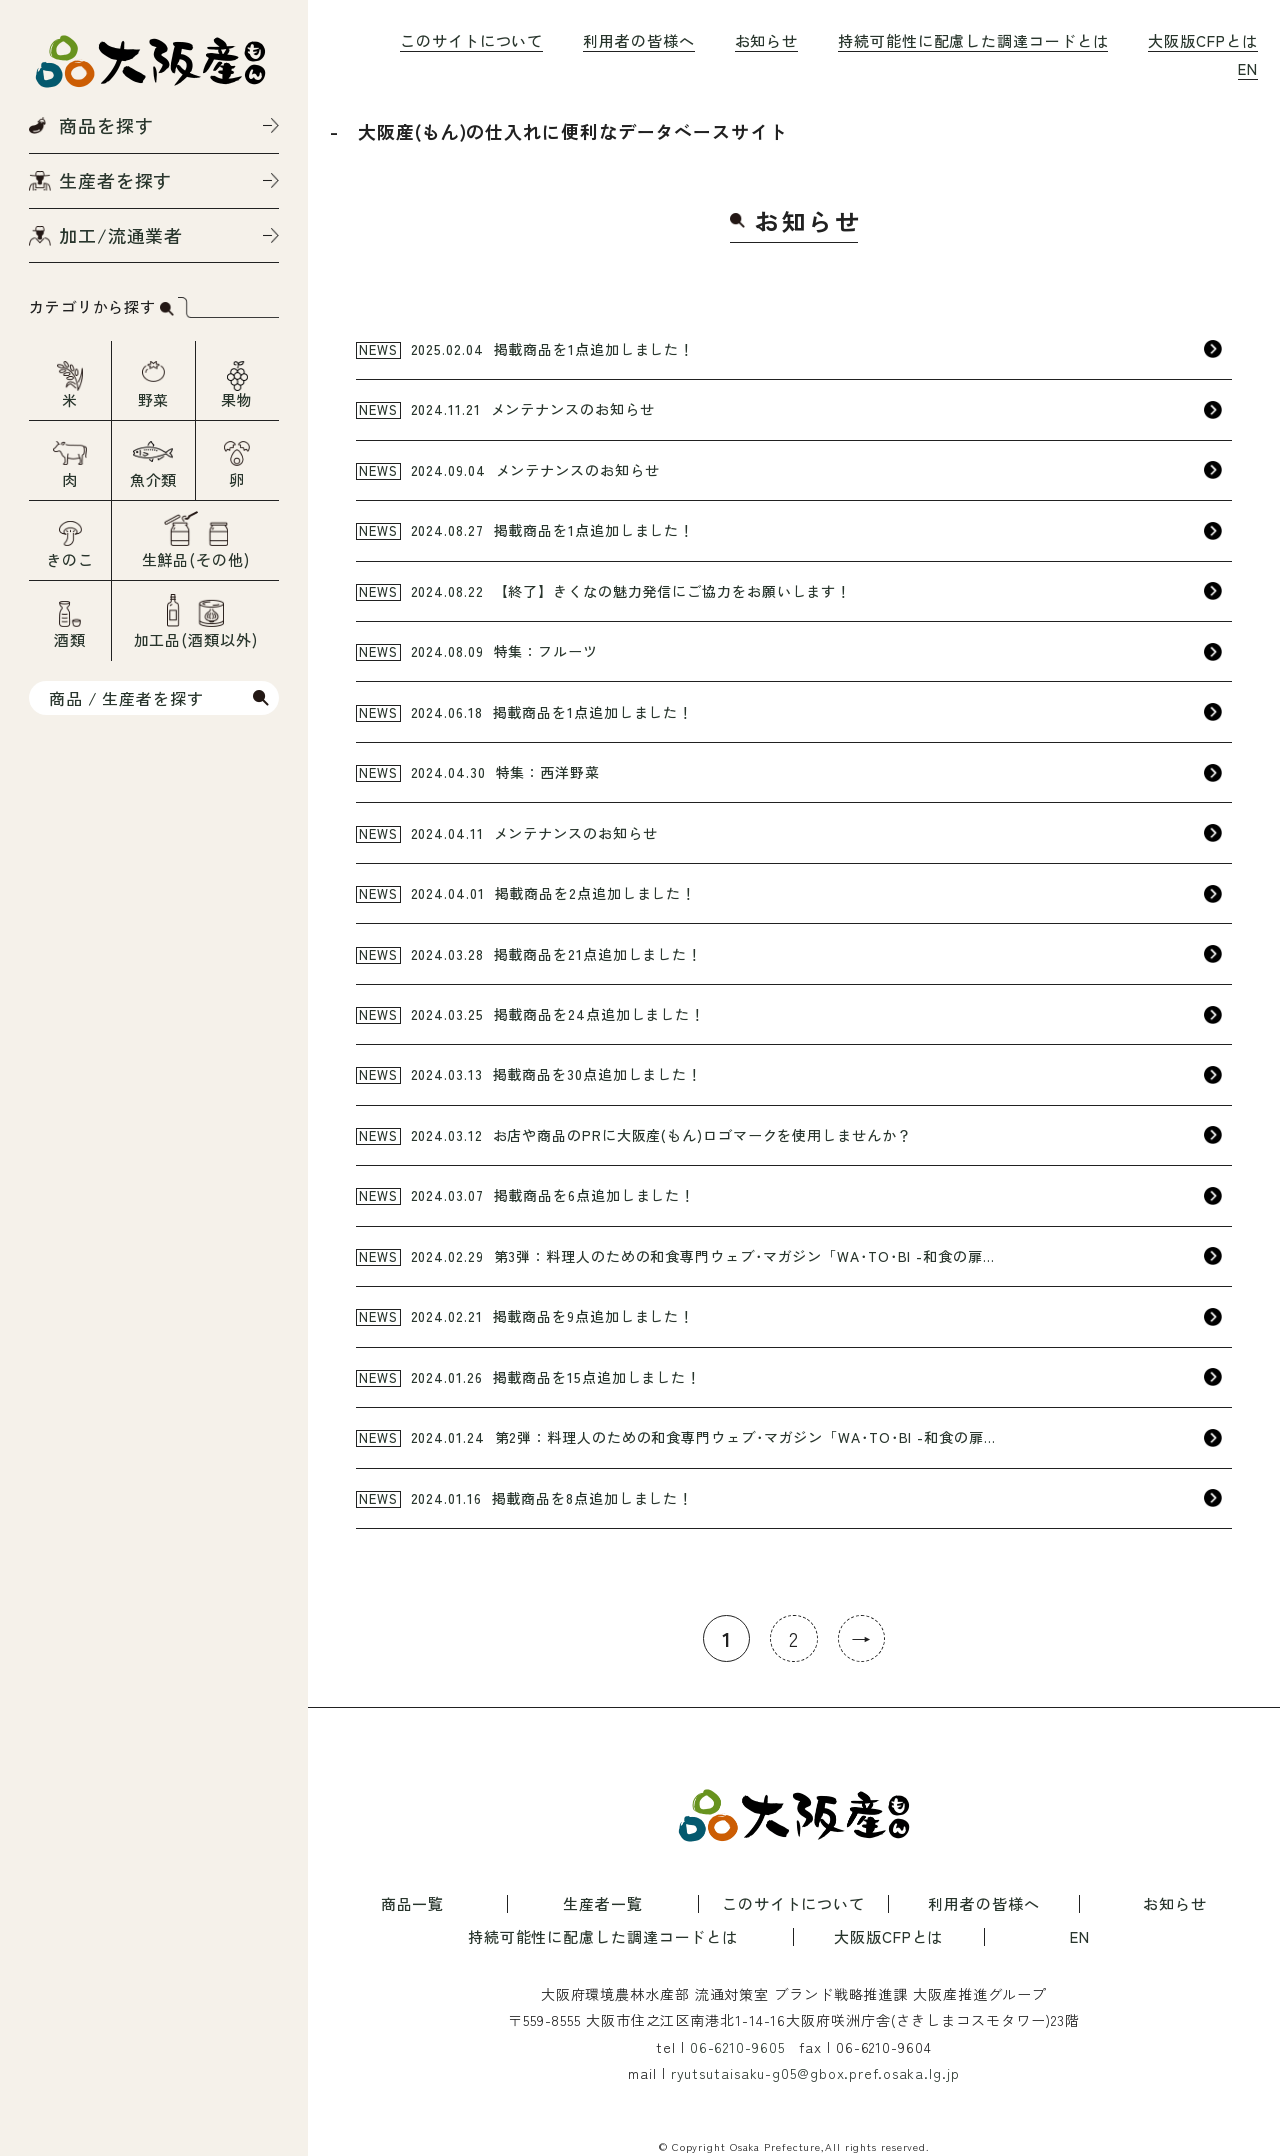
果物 (237, 399)
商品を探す (106, 125)
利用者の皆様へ (638, 40)
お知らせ (767, 40)
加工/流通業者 (121, 235)
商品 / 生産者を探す (126, 698)
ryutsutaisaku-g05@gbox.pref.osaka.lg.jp (815, 2073)
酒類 (70, 639)
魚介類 (154, 479)
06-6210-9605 (737, 2047)
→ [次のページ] (861, 1638)
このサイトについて (471, 40)
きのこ (70, 559)
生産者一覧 (603, 1904)
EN (1248, 68)
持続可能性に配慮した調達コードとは (973, 40)
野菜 (154, 399)
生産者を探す (115, 180)
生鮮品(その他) (196, 559)
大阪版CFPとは (1202, 40)
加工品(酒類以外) (196, 639)
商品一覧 (413, 1904)
